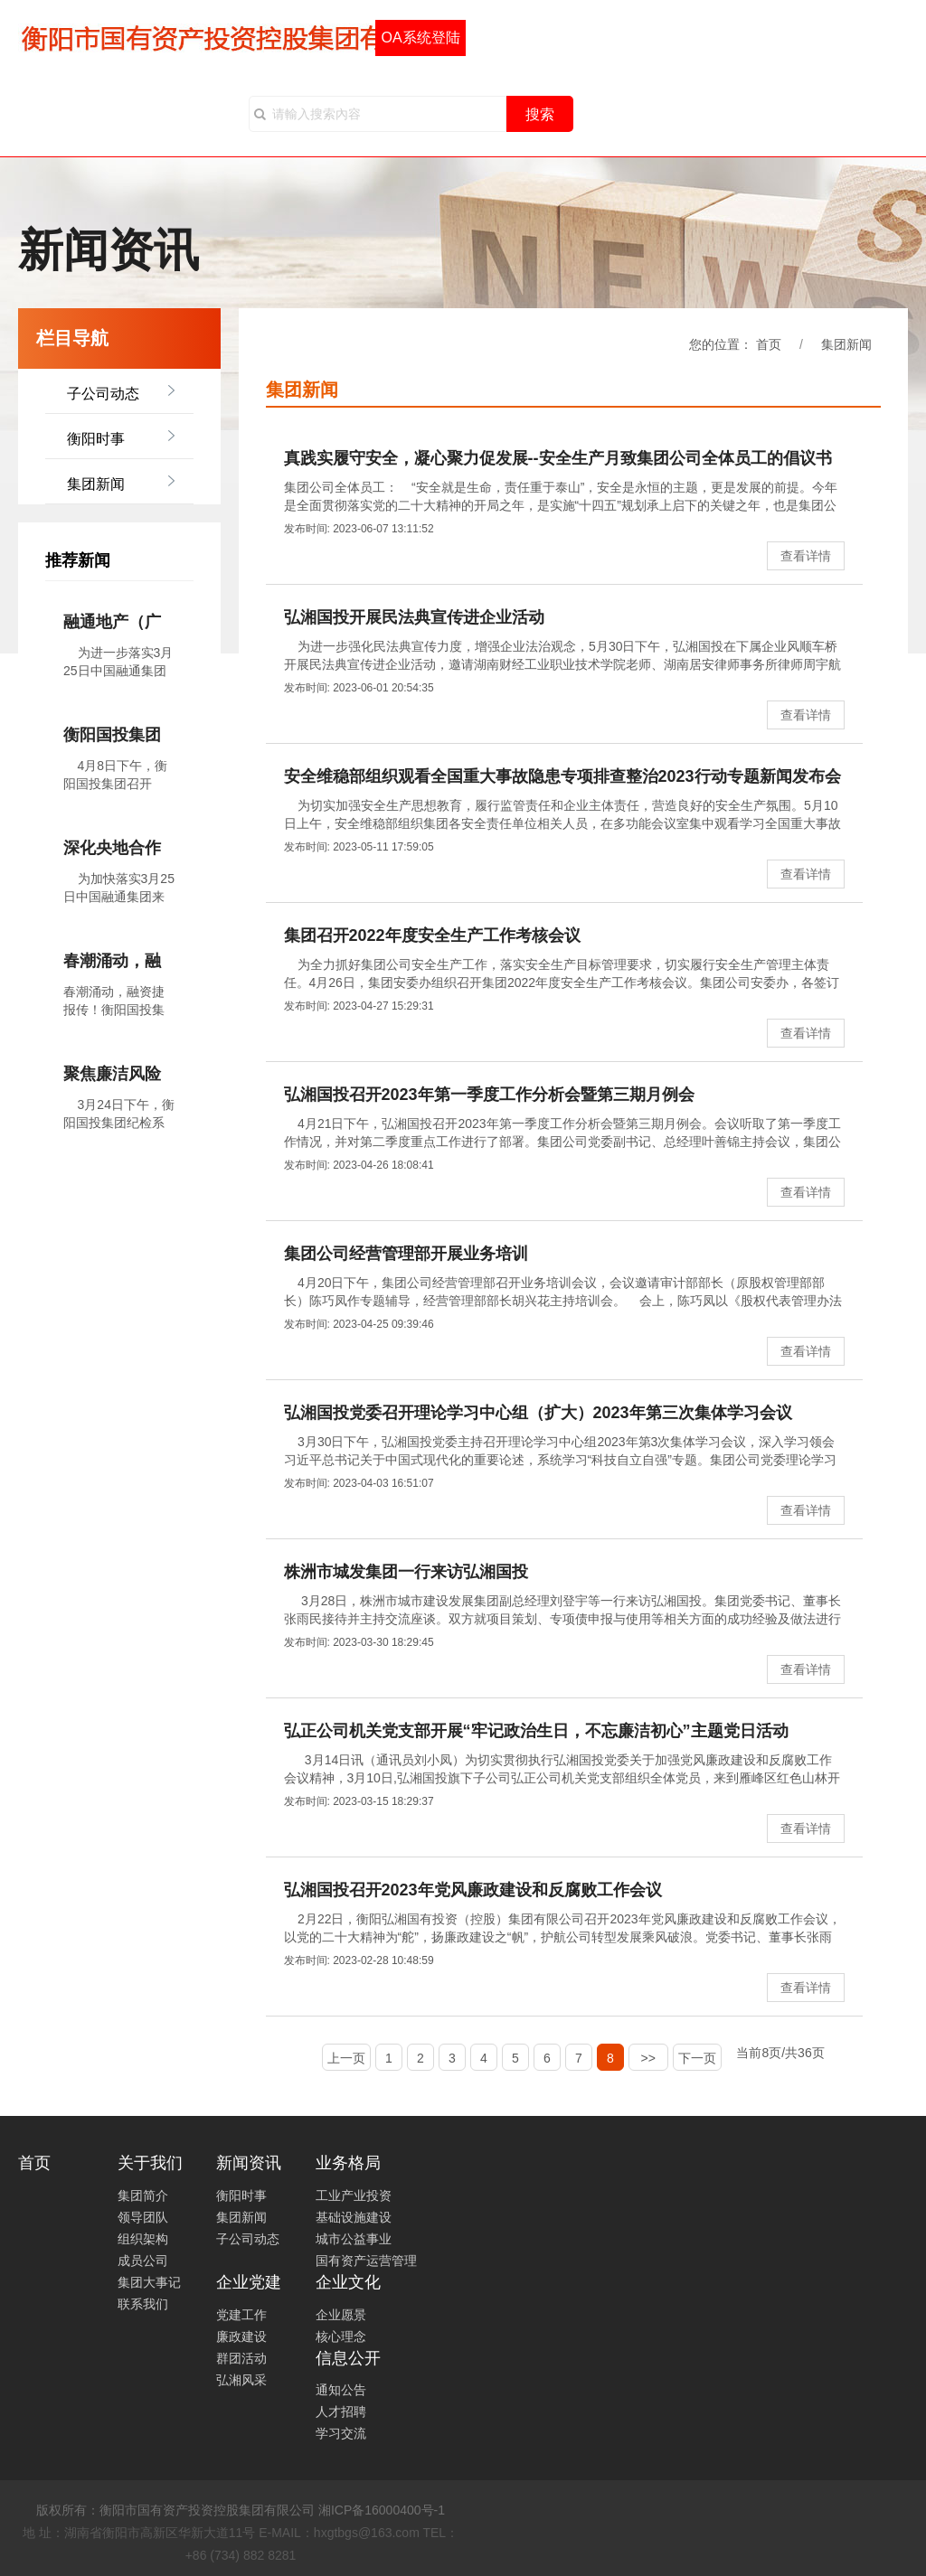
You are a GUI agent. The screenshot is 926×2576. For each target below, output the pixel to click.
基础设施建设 (354, 2217)
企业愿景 (341, 2315)
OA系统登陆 (420, 37)
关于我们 (150, 2163)
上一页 (346, 2058)
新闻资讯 (248, 2163)
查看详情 (805, 556)
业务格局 (348, 2163)
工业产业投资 (354, 2195)
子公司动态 (103, 393)
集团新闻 (96, 484)
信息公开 (348, 2358)
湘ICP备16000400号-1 (381, 2510)
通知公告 (341, 2390)
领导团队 (143, 2217)
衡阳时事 (96, 439)
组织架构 (143, 2239)
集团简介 (143, 2195)
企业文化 (348, 2282)
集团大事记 (149, 2282)
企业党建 (248, 2282)
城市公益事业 (354, 2239)
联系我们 (143, 2304)
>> (648, 2058)
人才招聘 (341, 2411)
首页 (34, 2163)
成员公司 (143, 2260)
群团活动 (241, 2358)
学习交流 (341, 2433)
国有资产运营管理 (366, 2260)
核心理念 (341, 2336)
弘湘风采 (241, 2380)
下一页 (697, 2058)
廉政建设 (241, 2336)
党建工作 (241, 2315)
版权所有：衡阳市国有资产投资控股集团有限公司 (175, 2510)
